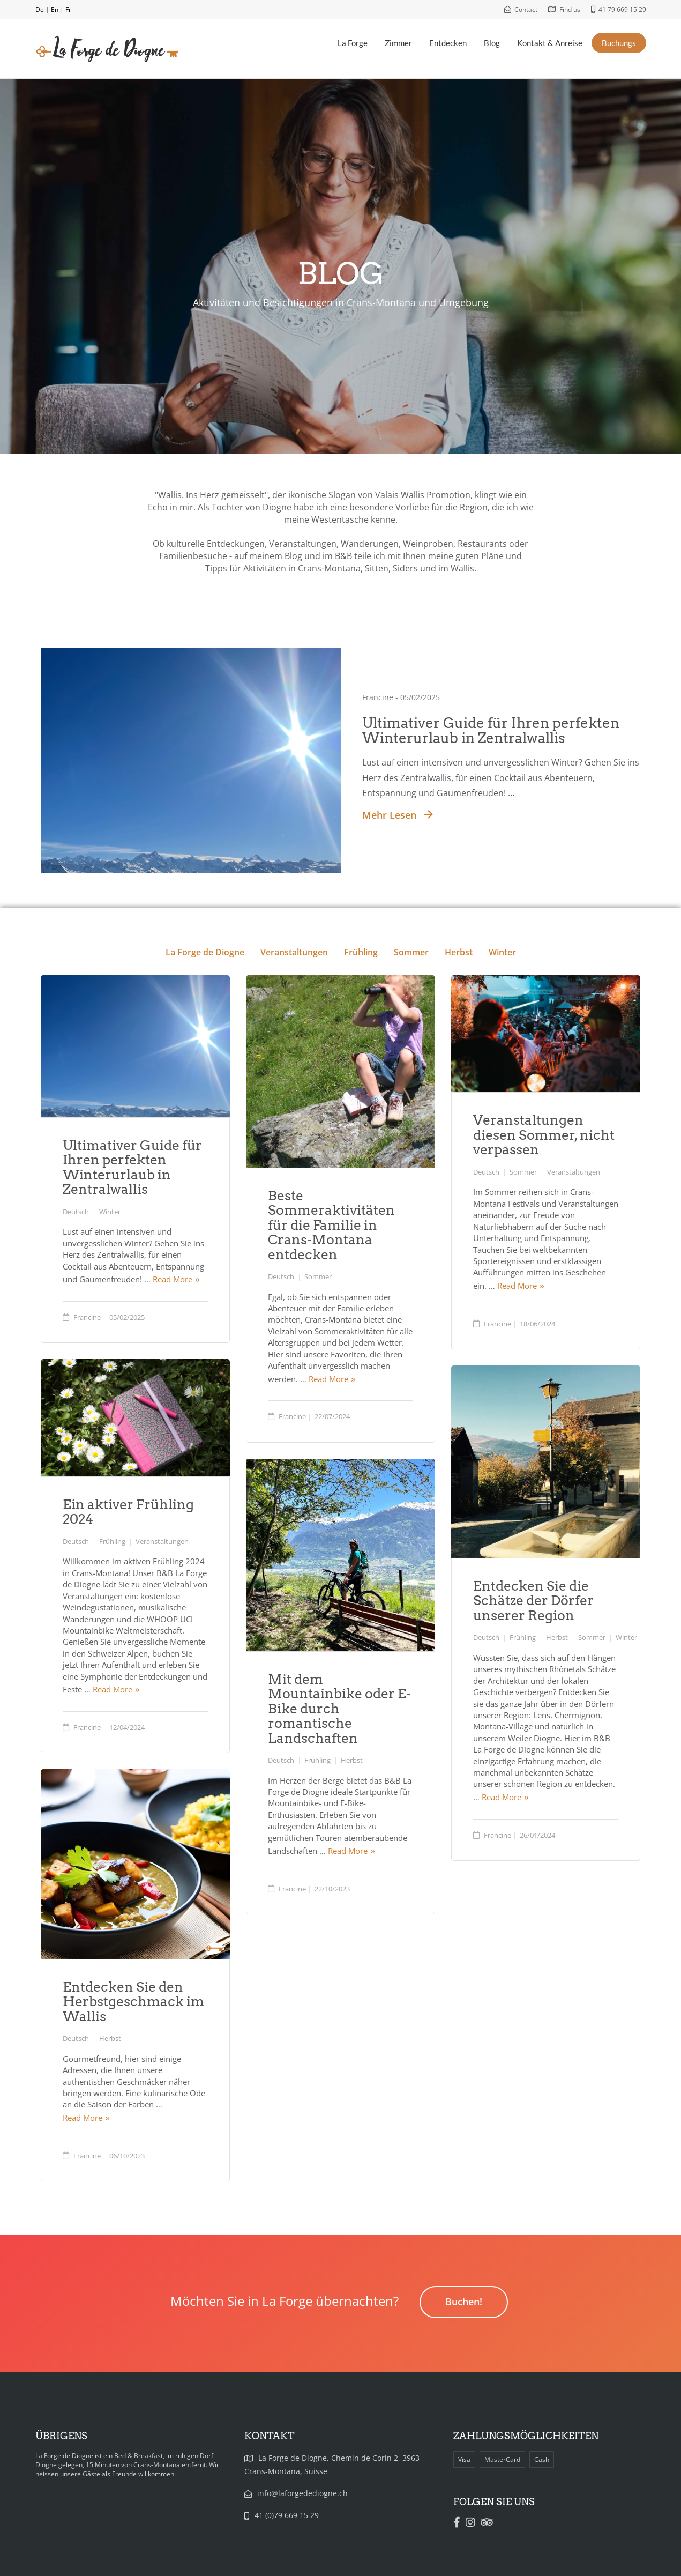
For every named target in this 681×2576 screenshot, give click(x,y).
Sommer (410, 952)
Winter (501, 952)
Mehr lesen (397, 814)
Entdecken (448, 43)
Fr (68, 9)
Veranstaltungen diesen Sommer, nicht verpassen (544, 1134)
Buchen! (463, 2301)
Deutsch (76, 1211)
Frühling (360, 952)
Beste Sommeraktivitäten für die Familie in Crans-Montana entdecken (331, 1225)
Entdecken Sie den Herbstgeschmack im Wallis (133, 2001)
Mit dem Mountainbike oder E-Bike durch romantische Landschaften (339, 1708)
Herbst (458, 952)
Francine (87, 1317)
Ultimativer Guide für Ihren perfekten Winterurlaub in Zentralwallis (490, 731)
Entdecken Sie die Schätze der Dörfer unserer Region (533, 1600)
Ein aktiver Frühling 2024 (128, 1511)
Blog (492, 43)
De (39, 9)
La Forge (353, 43)
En (54, 9)
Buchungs (619, 43)
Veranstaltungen (293, 952)
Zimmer (398, 43)
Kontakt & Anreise (549, 43)
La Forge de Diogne (205, 952)
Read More (172, 1279)
